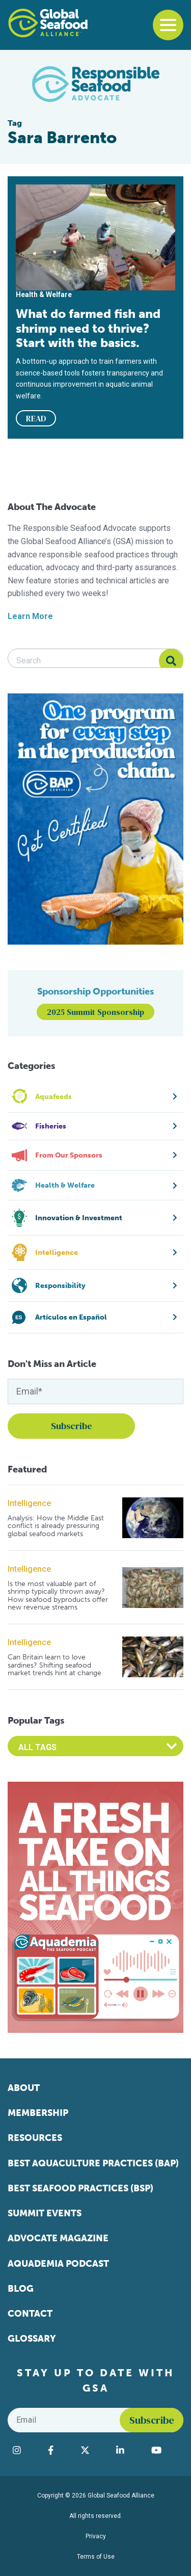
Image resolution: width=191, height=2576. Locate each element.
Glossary (32, 2338)
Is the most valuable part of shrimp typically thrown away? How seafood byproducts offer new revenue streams (58, 1596)
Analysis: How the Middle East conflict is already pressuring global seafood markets (56, 1526)
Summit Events (44, 2213)
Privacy (96, 2536)
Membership (38, 2112)
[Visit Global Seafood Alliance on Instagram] (25, 2450)
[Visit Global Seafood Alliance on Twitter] (93, 2450)
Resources (35, 2137)
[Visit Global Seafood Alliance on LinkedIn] (128, 2450)
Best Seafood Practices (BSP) (80, 2188)
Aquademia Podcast (58, 2263)
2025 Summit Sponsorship (95, 1011)
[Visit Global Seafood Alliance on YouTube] (164, 2450)
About (24, 2088)
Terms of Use (96, 2556)
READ (36, 418)
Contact (30, 2313)
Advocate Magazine (58, 2238)
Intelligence (29, 1503)
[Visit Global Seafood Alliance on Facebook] (59, 2450)
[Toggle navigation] (168, 25)
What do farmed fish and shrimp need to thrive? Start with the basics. (88, 328)
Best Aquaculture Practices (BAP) (93, 2163)
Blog (21, 2288)
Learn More (30, 616)
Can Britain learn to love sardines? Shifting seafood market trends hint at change (54, 1665)
